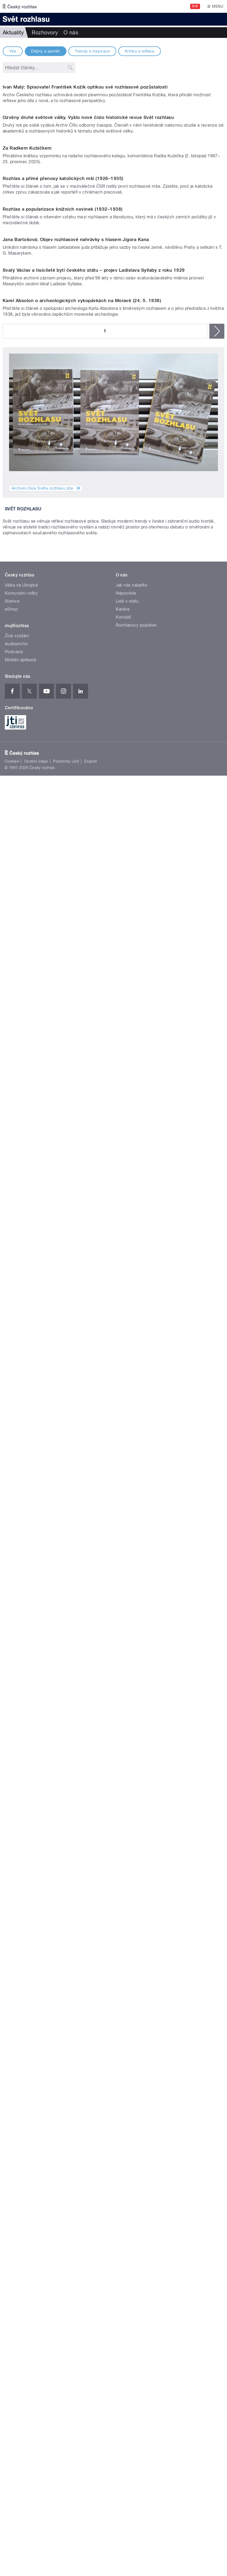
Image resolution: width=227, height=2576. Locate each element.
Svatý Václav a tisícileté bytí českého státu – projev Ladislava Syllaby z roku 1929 (94, 1142)
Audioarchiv (16, 1765)
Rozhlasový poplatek (136, 1746)
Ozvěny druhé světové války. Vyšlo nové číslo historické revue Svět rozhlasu (88, 366)
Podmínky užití (66, 1883)
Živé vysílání (17, 1757)
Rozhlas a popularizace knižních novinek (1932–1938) (62, 832)
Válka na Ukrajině (21, 1706)
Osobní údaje (36, 1883)
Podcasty (14, 1773)
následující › (216, 1328)
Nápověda (126, 1714)
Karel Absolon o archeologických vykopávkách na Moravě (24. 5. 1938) (82, 1297)
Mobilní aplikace (21, 1781)
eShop (11, 1730)
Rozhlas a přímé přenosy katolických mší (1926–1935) (63, 677)
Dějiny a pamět (45, 51)
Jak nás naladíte (132, 1706)
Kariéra (123, 1730)
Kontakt (123, 1738)
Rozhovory (45, 32)
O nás (70, 32)
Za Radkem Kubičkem (27, 521)
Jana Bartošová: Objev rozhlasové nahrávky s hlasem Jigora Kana (76, 987)
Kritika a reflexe (139, 51)
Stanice (12, 1722)
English (90, 1883)
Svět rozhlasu (23, 1505)
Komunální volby (21, 1714)
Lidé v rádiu (127, 1722)
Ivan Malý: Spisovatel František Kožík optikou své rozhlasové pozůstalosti (85, 211)
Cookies (12, 1883)
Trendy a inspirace (92, 51)
